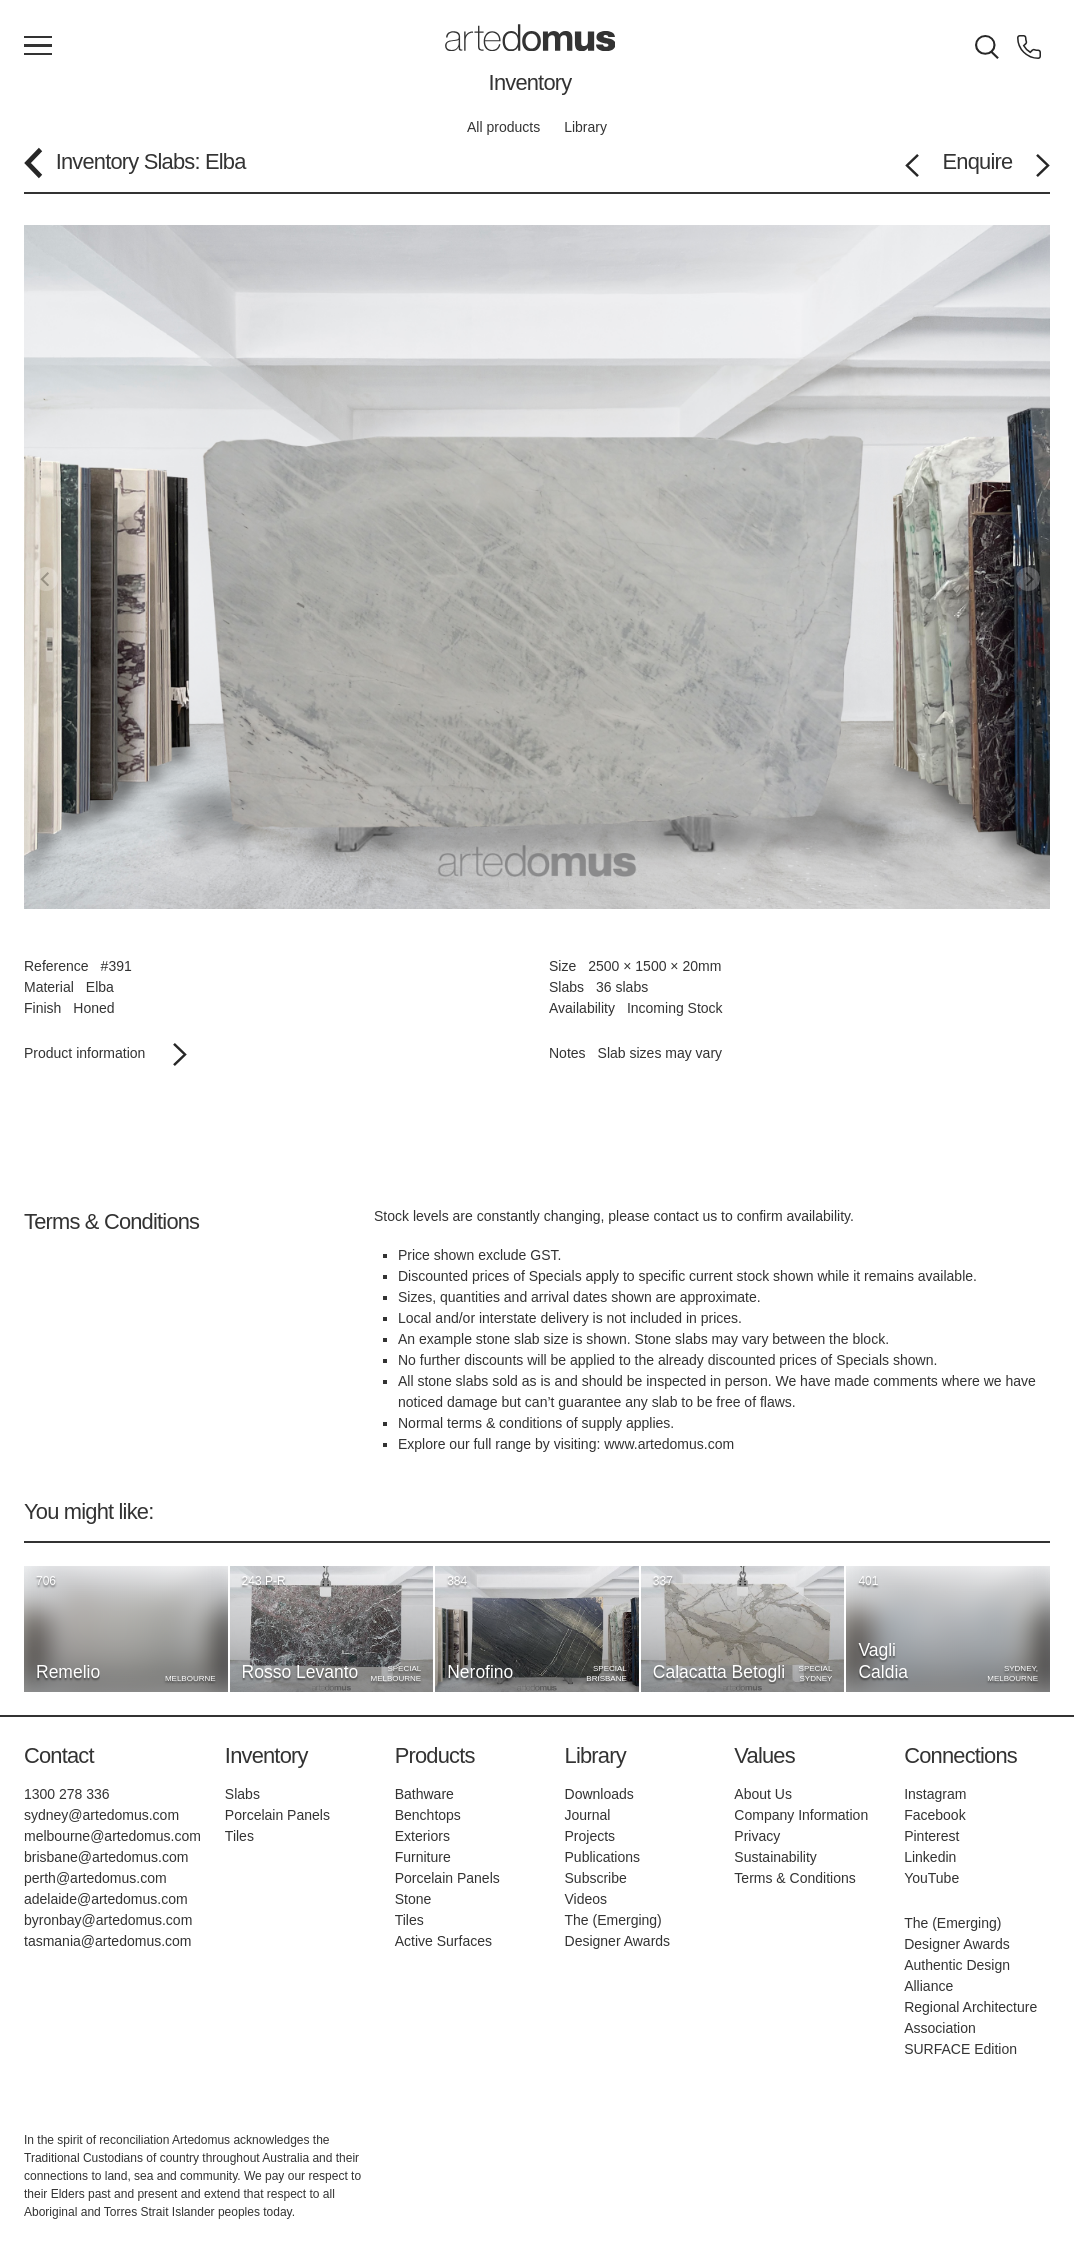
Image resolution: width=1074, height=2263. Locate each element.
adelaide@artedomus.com (106, 1899)
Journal (588, 1815)
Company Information (801, 1815)
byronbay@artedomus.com (108, 1920)
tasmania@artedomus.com (108, 1941)
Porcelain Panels (277, 1815)
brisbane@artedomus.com (106, 1857)
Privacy (757, 1836)
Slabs (169, 161)
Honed (93, 1008)
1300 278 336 (67, 1794)
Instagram (935, 1794)
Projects (590, 1836)
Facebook (934, 1815)
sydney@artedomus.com (101, 1815)
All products (503, 127)
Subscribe (596, 1878)
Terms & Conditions (794, 1878)
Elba (100, 987)
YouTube (931, 1878)
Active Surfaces (443, 1941)
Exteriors (422, 1836)
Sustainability (775, 1857)
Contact (59, 1755)
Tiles (239, 1836)
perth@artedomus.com (95, 1878)
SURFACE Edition (960, 2049)
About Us (763, 1794)
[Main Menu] (38, 47)
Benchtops (428, 1815)
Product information (105, 1053)
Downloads (599, 1794)
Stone (413, 1899)
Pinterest (931, 1836)
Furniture (423, 1857)
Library (585, 127)
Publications (603, 1857)
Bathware (424, 1794)
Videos (586, 1899)
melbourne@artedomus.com (112, 1836)
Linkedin (930, 1857)
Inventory (530, 82)
